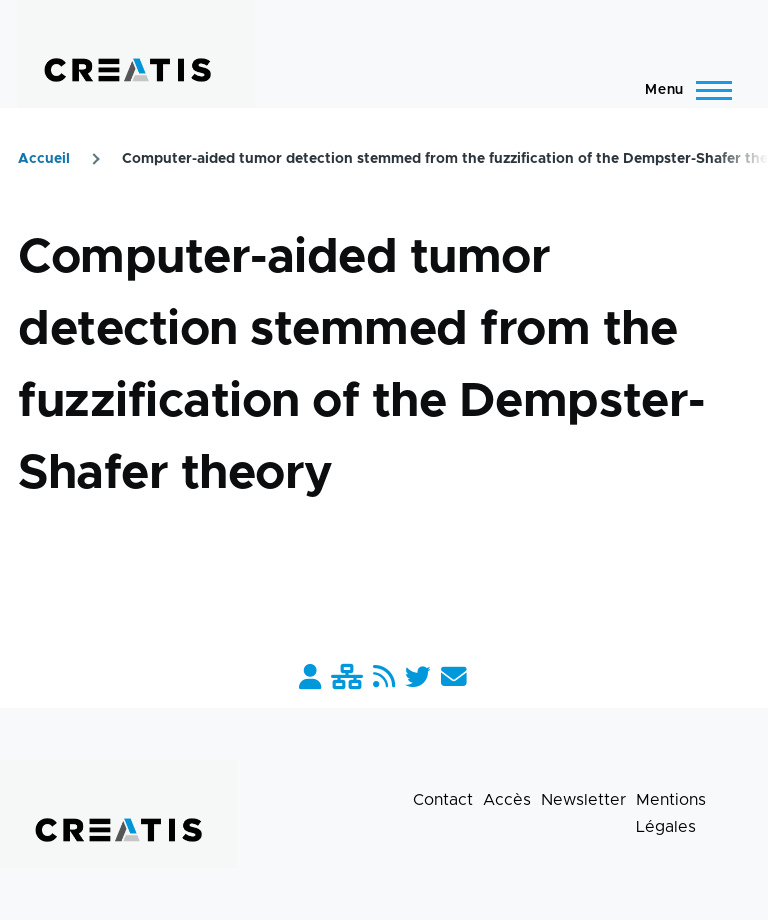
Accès (507, 800)
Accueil (44, 159)
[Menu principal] (682, 90)
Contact (443, 800)
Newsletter (583, 800)
